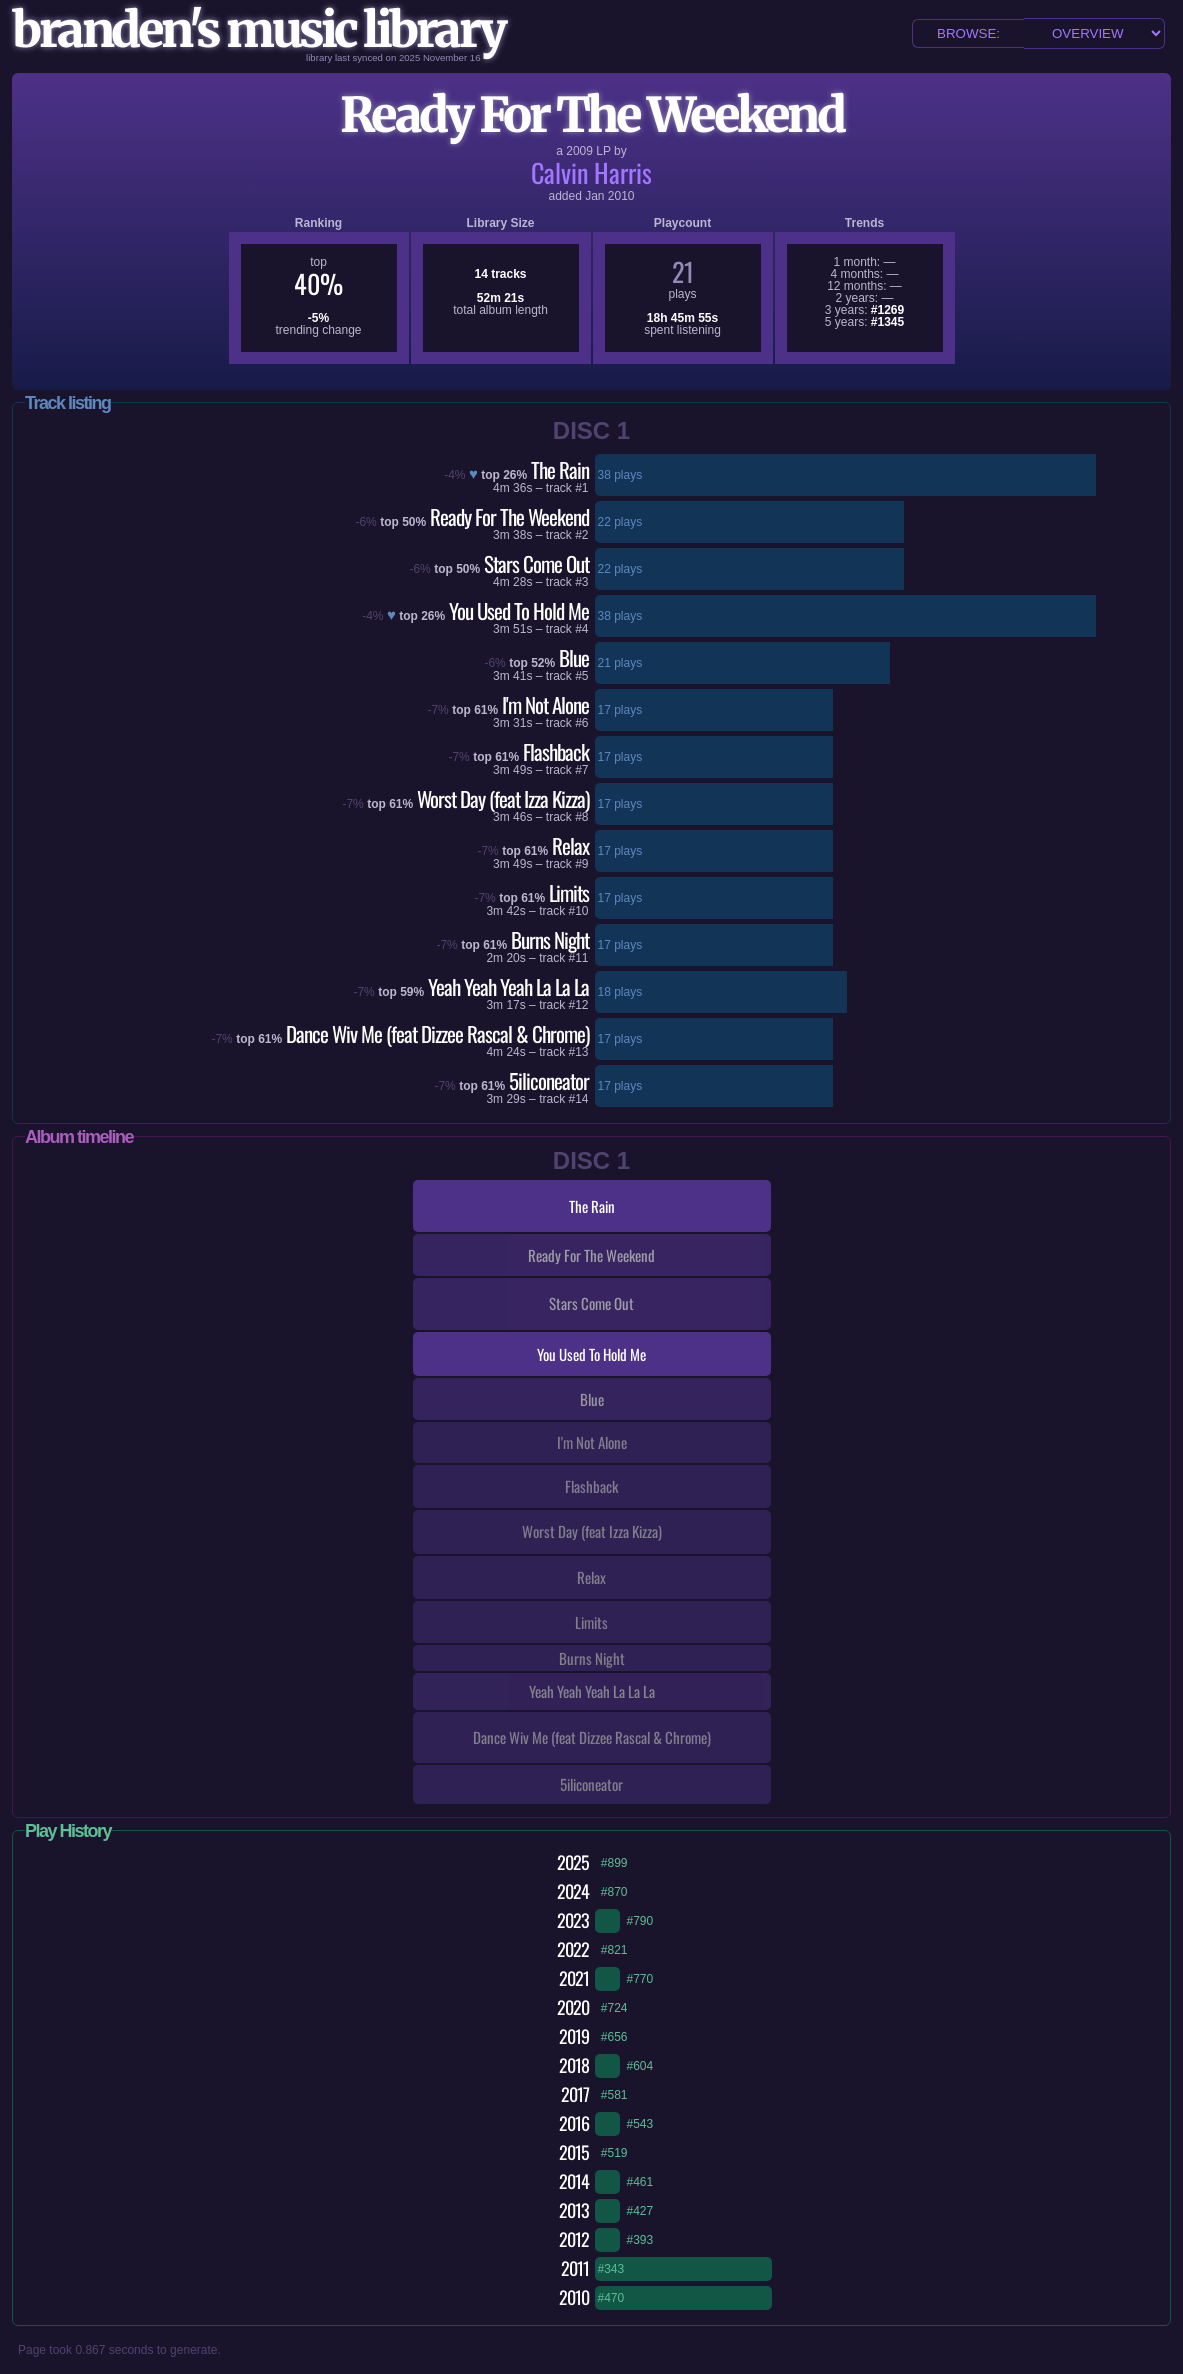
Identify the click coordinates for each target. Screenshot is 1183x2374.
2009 (579, 151)
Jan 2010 (609, 196)
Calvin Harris (591, 172)
